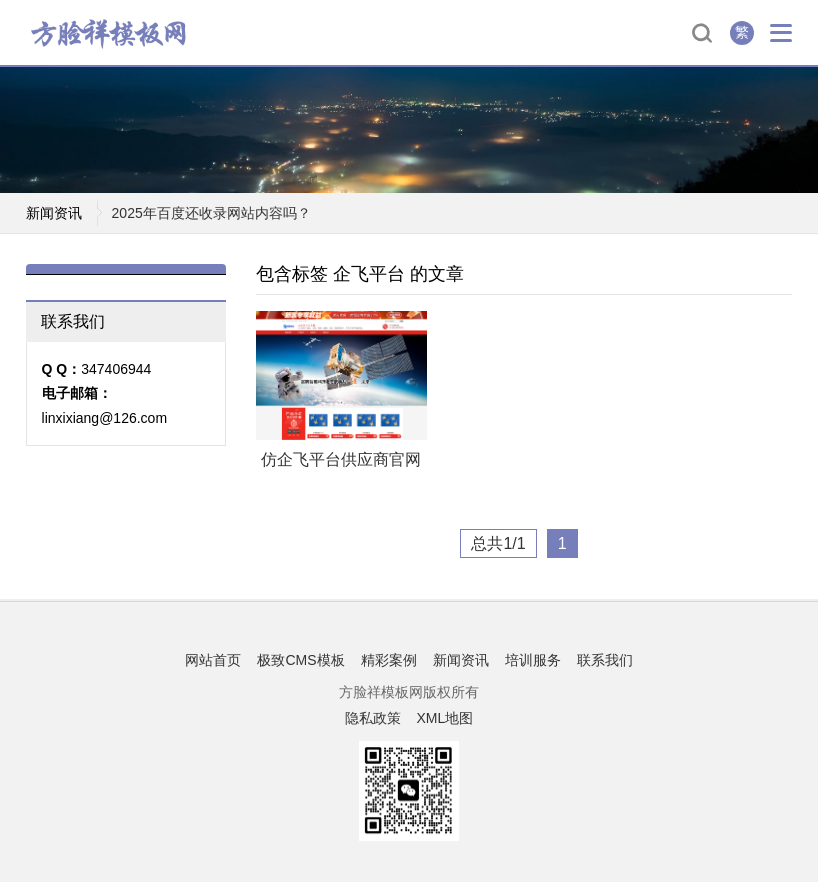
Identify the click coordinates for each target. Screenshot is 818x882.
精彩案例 (389, 660)
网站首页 (213, 660)
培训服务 (533, 660)
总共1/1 (498, 543)
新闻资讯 (461, 660)
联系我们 (605, 660)
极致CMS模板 (300, 660)
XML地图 (444, 718)
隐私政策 (373, 718)
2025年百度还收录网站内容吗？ (211, 213)
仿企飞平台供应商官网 (341, 459)
